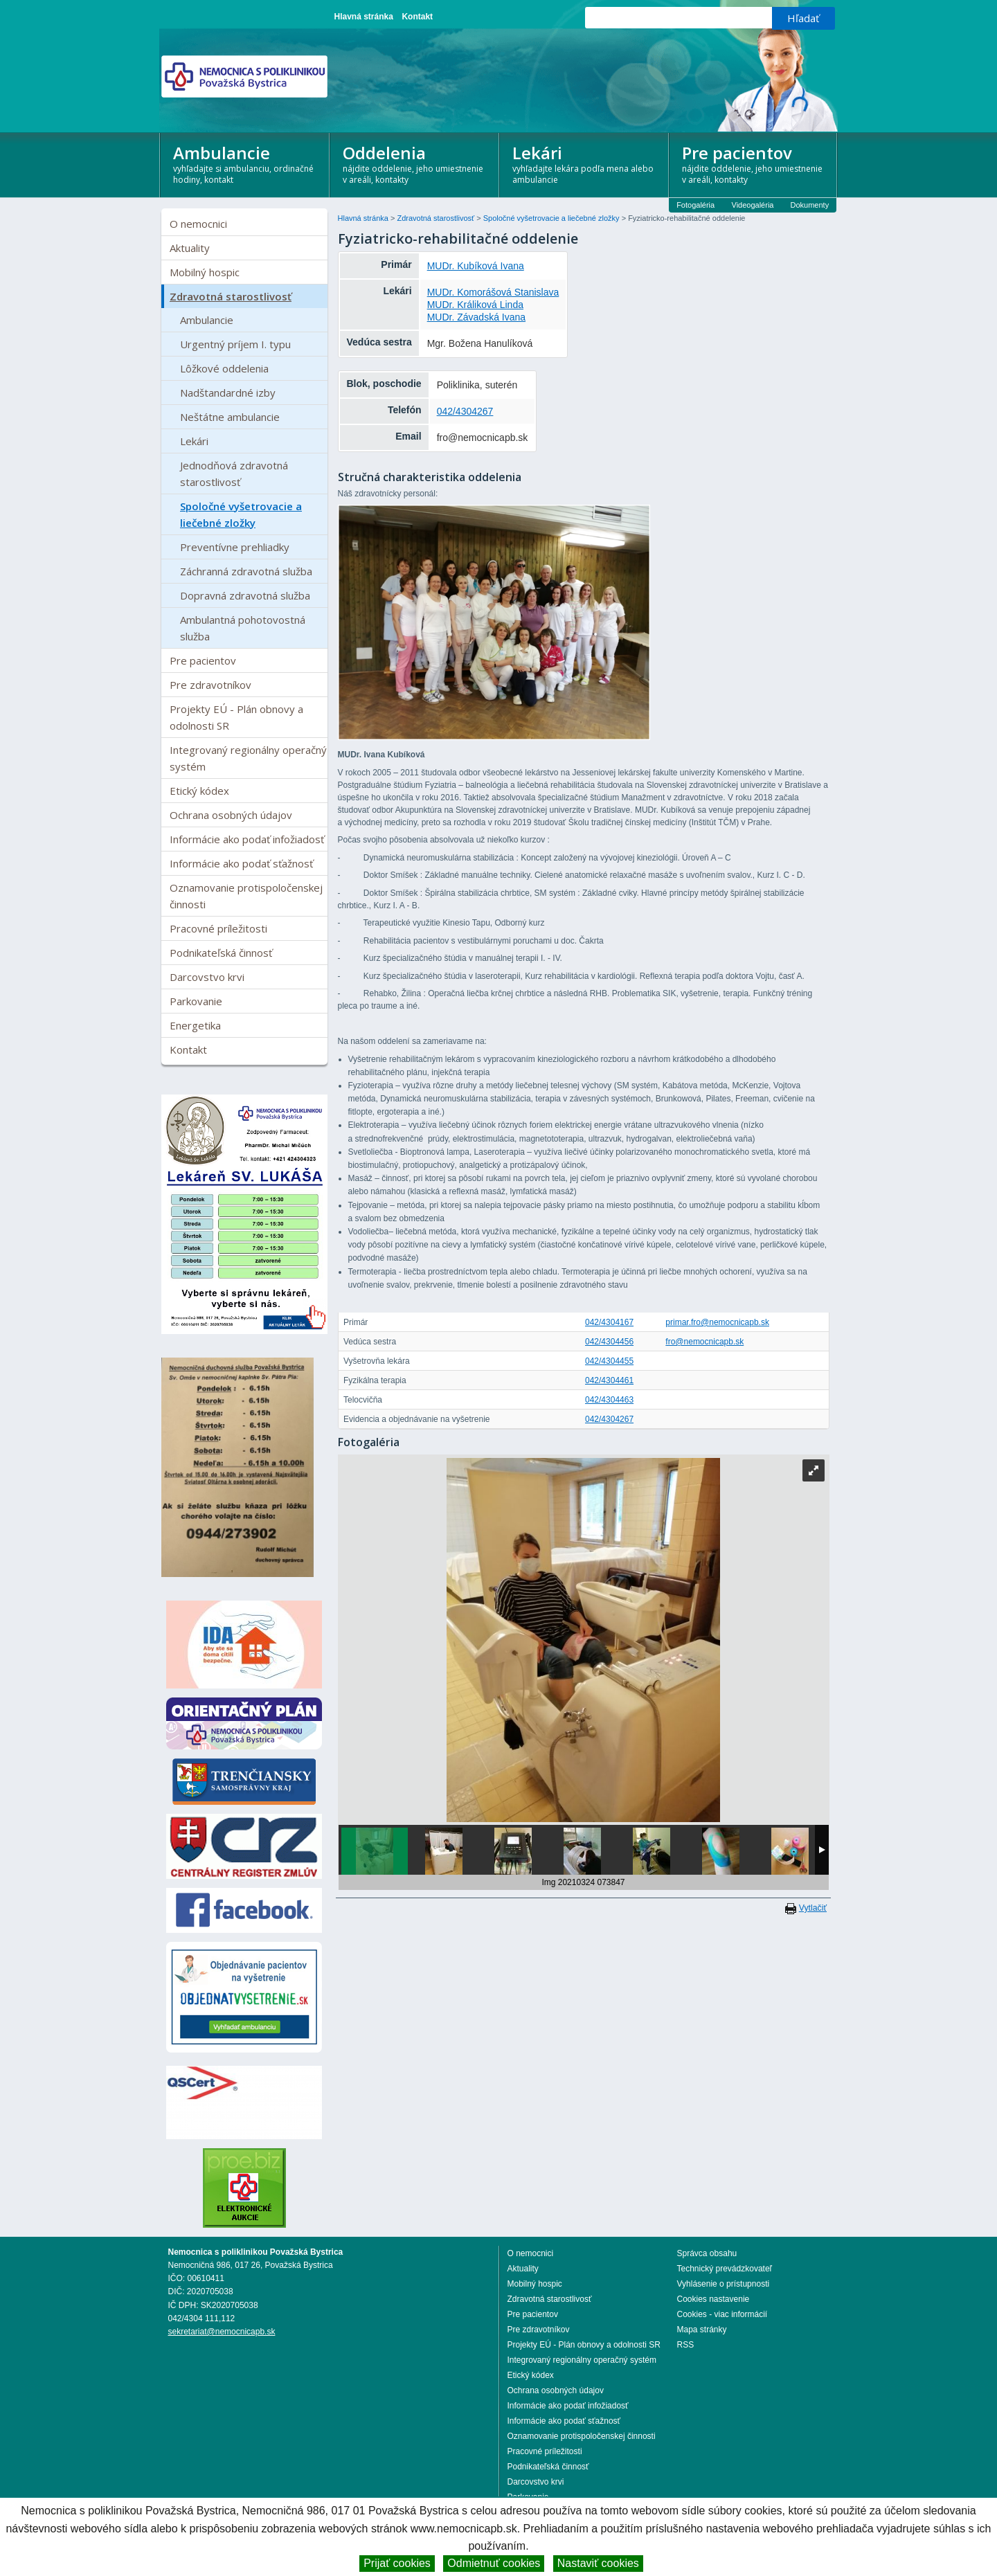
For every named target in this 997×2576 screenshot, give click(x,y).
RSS (685, 2345)
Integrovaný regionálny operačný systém (248, 758)
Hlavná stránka (363, 16)
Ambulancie (245, 163)
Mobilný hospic (205, 272)
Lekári (584, 163)
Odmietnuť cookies (493, 2563)
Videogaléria (753, 205)
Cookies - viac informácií (722, 2314)
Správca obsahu (707, 2253)
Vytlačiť (813, 1908)
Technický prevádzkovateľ (725, 2268)
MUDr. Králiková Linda (475, 304)
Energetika (195, 1025)
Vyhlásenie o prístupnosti (723, 2284)
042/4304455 (609, 1361)
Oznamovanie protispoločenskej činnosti (246, 896)
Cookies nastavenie (713, 2299)
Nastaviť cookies (598, 2563)
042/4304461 (609, 1380)
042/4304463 (609, 1400)
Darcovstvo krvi (207, 977)
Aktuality (190, 248)
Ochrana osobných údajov (231, 815)
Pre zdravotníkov (210, 685)
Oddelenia (415, 163)
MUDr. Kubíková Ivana (475, 265)
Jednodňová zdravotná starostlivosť (234, 473)
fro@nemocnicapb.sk (704, 1341)
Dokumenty (810, 205)
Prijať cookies (397, 2563)
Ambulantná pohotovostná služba (242, 628)
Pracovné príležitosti (218, 928)
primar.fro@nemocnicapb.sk (717, 1322)
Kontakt (417, 16)
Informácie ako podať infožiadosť (247, 839)
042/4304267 (465, 411)
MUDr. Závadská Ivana (476, 317)
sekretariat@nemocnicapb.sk (222, 2331)
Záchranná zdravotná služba (246, 571)
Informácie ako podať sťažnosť (241, 863)
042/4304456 (609, 1341)
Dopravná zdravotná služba (245, 595)
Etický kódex (199, 791)
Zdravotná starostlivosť (230, 296)
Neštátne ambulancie (230, 417)
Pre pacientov (754, 163)
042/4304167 (609, 1322)
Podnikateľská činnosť (221, 953)
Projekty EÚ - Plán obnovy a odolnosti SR (236, 717)
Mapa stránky (702, 2329)
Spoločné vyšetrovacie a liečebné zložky (241, 514)
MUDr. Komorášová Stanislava (493, 292)
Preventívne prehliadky (234, 547)
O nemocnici (198, 224)
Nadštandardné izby (228, 392)
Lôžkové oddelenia (224, 368)
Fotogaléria (695, 205)
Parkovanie (196, 1001)
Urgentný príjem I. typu (235, 344)
